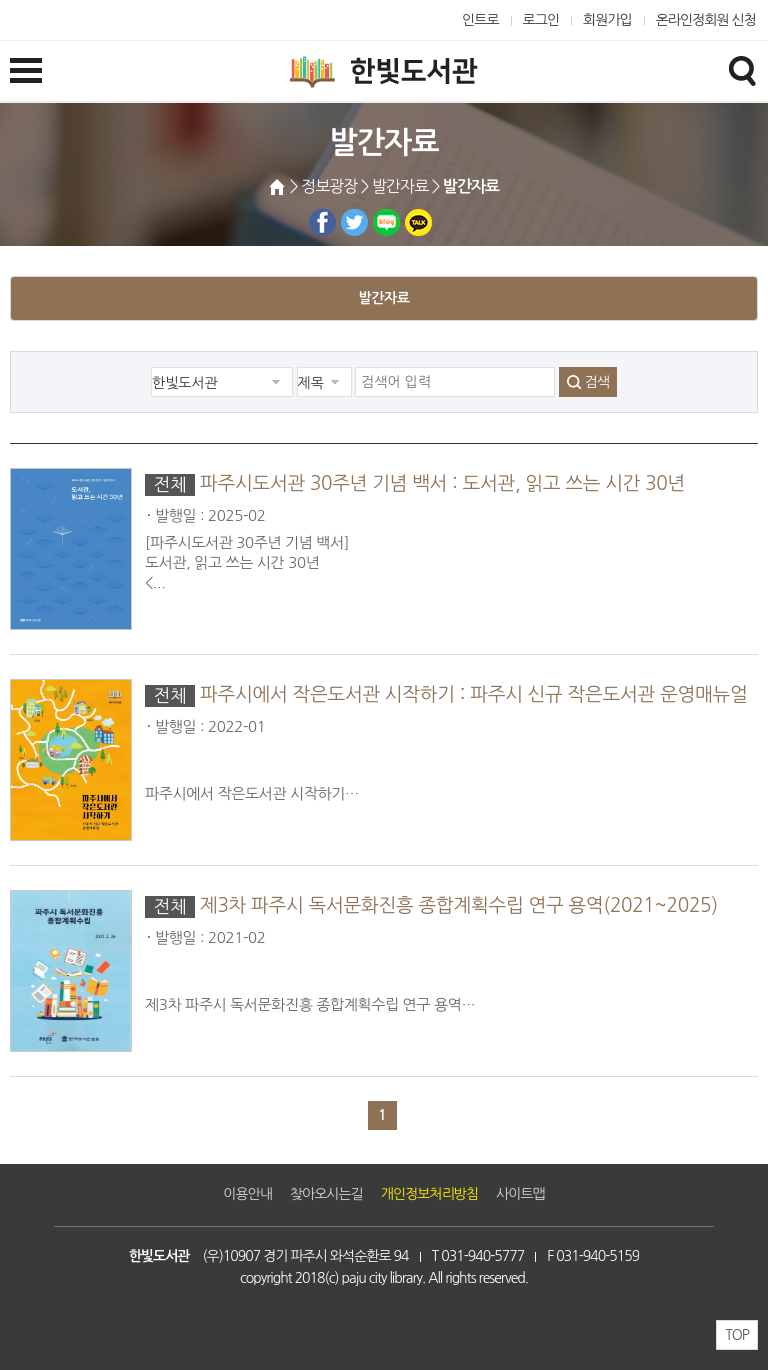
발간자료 (383, 298)
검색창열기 (742, 70)
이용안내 (247, 1194)
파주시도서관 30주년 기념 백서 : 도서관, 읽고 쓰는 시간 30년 (442, 483)
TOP (737, 1335)
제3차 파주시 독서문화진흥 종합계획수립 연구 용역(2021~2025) (459, 905)
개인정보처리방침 (429, 1194)
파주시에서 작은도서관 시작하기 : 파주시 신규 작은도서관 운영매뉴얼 (474, 694)
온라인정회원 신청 (706, 20)
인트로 (480, 20)
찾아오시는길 (326, 1194)
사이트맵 (520, 1194)
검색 (597, 382)
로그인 (541, 20)
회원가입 (607, 20)
